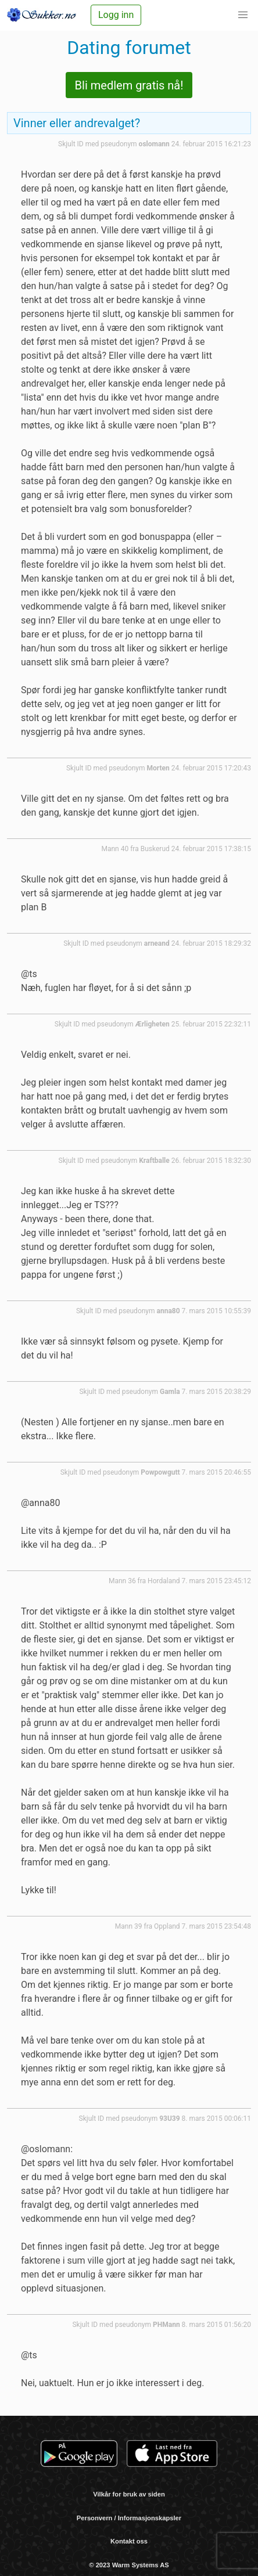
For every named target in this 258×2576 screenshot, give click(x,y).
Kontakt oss (129, 2541)
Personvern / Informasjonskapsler (129, 2517)
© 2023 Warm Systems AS (129, 2564)
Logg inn (116, 14)
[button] (243, 15)
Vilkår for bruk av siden (129, 2494)
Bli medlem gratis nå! (129, 85)
